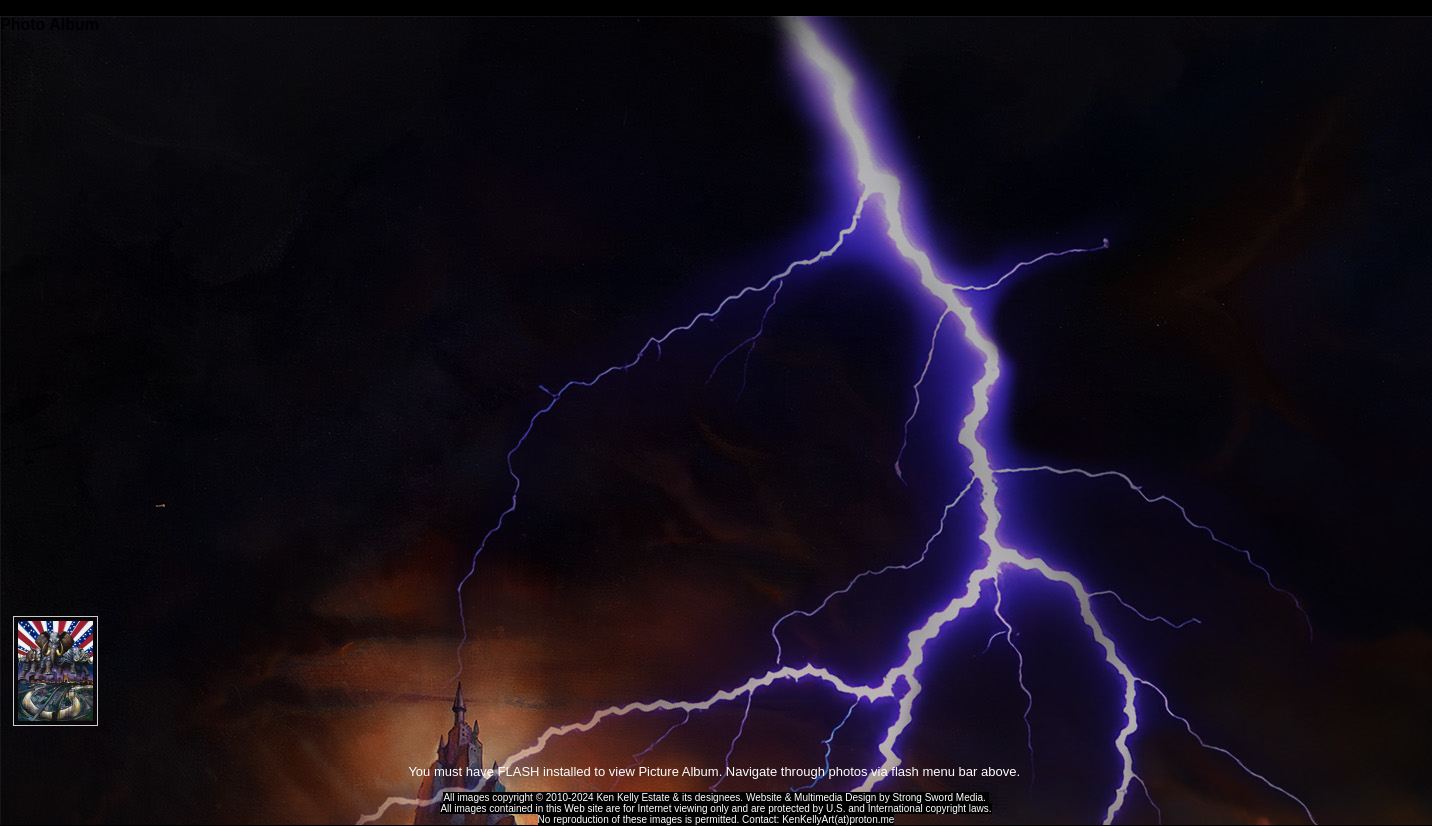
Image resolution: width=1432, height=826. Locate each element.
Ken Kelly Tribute (716, 8)
